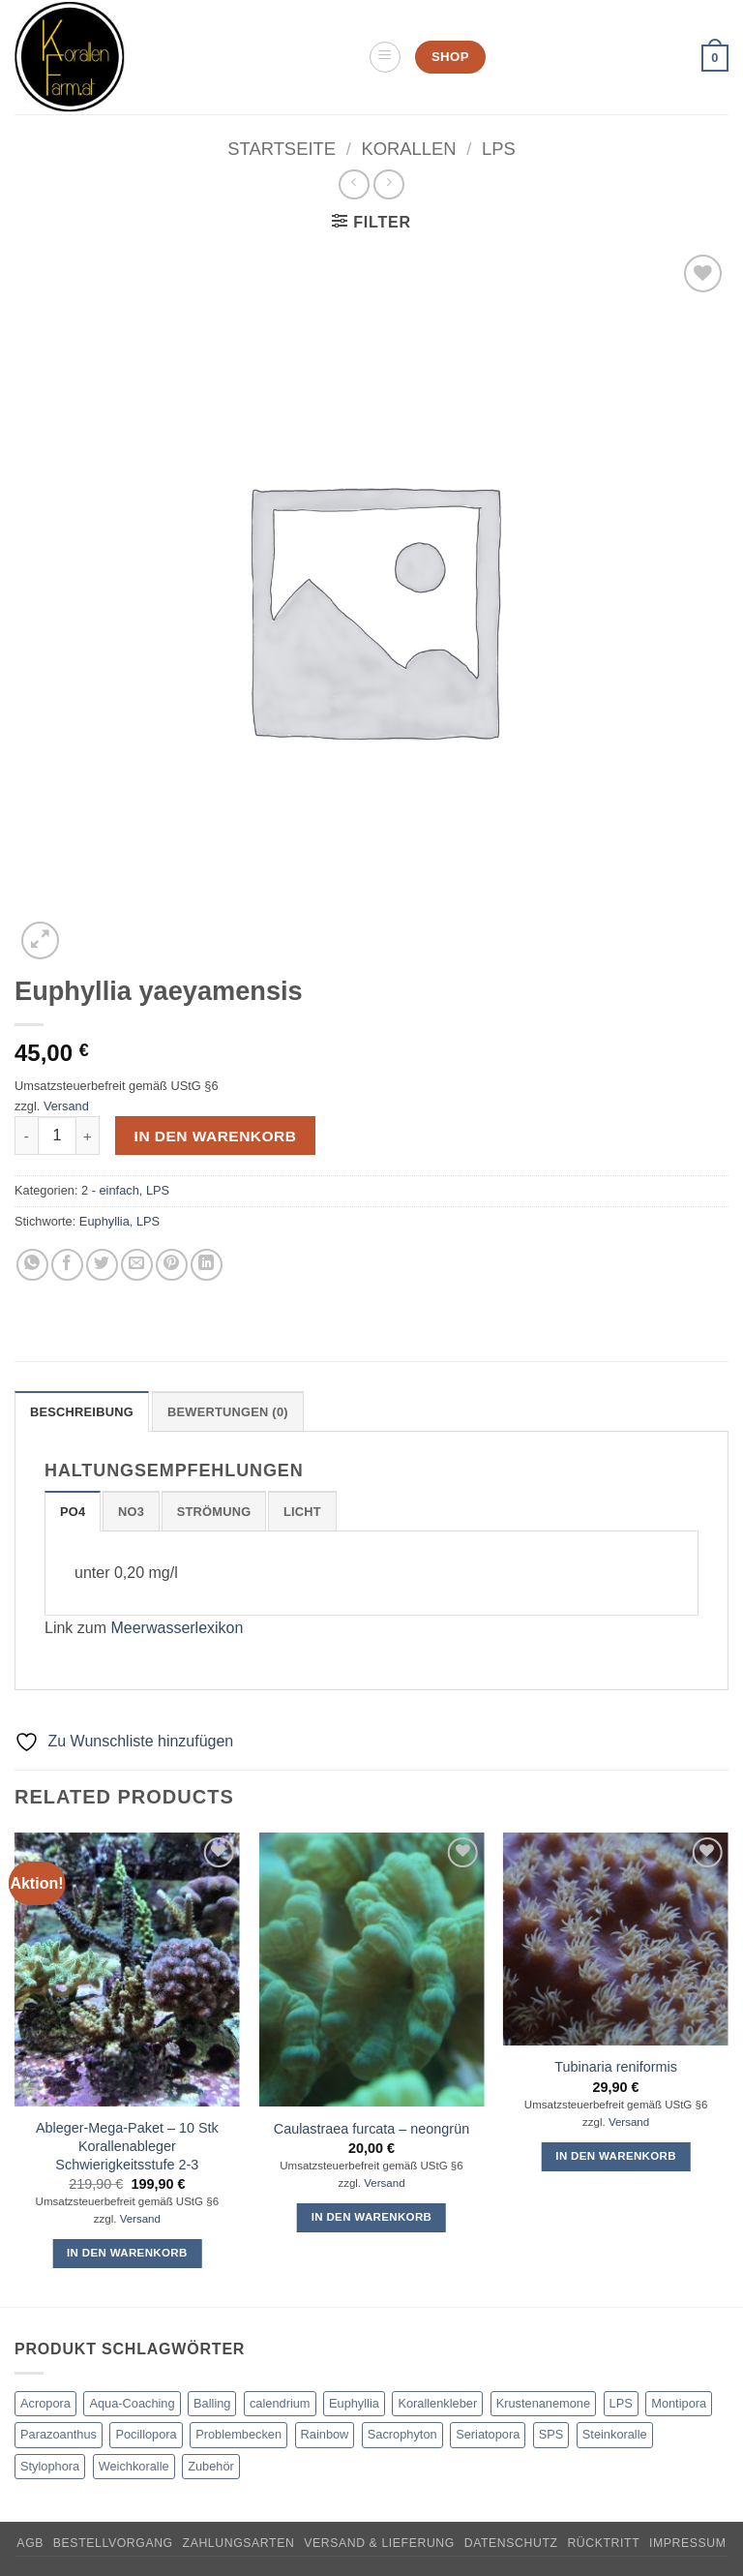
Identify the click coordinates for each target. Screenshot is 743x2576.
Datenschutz (511, 2543)
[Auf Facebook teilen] (67, 1265)
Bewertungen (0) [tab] (227, 1412)
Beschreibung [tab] (82, 1412)
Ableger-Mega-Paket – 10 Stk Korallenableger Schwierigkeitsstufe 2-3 (127, 2145)
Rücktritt (603, 2543)
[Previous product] (388, 184)
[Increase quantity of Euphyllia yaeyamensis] (88, 1135)
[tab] (73, 1511)
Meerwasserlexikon (176, 1628)
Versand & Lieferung (379, 2543)
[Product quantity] (57, 1135)
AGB (30, 2543)
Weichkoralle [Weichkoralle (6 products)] (134, 2466)
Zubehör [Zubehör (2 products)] (211, 2466)
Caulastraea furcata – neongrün (371, 2129)
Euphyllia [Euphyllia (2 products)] (354, 2403)
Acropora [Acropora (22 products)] (45, 2403)
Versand (66, 1106)
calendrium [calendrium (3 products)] (280, 2403)
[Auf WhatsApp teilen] (32, 1265)
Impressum (688, 2543)
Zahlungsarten (239, 2543)
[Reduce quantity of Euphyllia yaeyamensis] (26, 1135)
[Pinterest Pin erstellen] (172, 1265)
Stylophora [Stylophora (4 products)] (49, 2466)
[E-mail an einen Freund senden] (137, 1265)
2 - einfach (110, 1190)
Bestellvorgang (113, 2543)
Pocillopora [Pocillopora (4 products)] (145, 2434)
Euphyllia (104, 1221)
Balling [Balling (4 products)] (211, 2403)
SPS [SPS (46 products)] (551, 2434)
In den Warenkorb (215, 1136)
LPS (499, 148)
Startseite (281, 148)
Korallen (408, 148)
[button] (385, 57)
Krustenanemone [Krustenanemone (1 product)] (543, 2403)
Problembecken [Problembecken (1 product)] (238, 2434)
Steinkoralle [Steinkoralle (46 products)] (614, 2434)
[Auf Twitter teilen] (102, 1265)
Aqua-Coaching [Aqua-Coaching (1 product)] (131, 2403)
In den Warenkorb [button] (127, 2252)
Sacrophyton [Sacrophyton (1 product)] (402, 2434)
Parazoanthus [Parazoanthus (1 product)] (58, 2434)
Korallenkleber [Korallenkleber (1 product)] (437, 2403)
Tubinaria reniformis (615, 2067)
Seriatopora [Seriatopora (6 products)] (488, 2434)
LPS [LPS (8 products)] (621, 2403)
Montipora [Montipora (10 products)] (678, 2403)
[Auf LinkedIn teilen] (207, 1265)
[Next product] (354, 184)
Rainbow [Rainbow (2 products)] (325, 2434)
